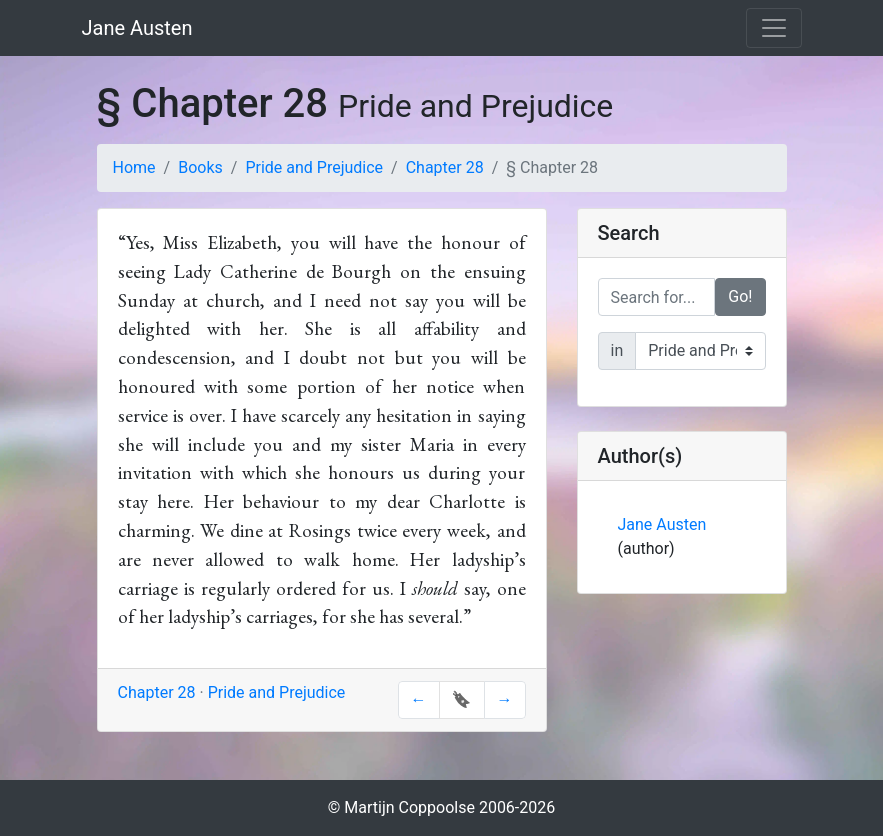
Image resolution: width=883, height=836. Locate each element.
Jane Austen (137, 28)
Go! (740, 296)
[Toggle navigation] (774, 28)
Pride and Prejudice (314, 167)
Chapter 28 (445, 167)
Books (200, 167)
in (617, 350)
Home (134, 167)
